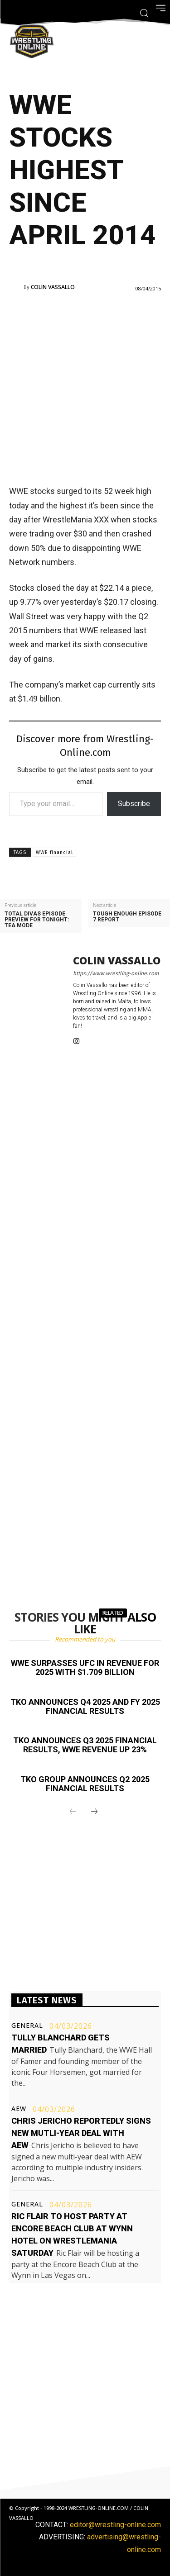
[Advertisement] (85, 387)
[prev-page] (73, 1812)
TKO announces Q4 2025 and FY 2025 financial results (85, 1706)
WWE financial (54, 852)
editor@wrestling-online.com (115, 2524)
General (27, 2025)
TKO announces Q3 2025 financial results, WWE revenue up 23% (85, 1745)
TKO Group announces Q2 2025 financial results (85, 1783)
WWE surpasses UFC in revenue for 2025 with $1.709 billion (85, 1667)
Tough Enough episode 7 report (127, 917)
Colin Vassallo (53, 287)
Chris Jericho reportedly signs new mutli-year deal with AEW (81, 2133)
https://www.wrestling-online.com (116, 973)
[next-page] (94, 1812)
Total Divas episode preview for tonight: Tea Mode (37, 920)
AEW (18, 2109)
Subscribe (134, 803)
